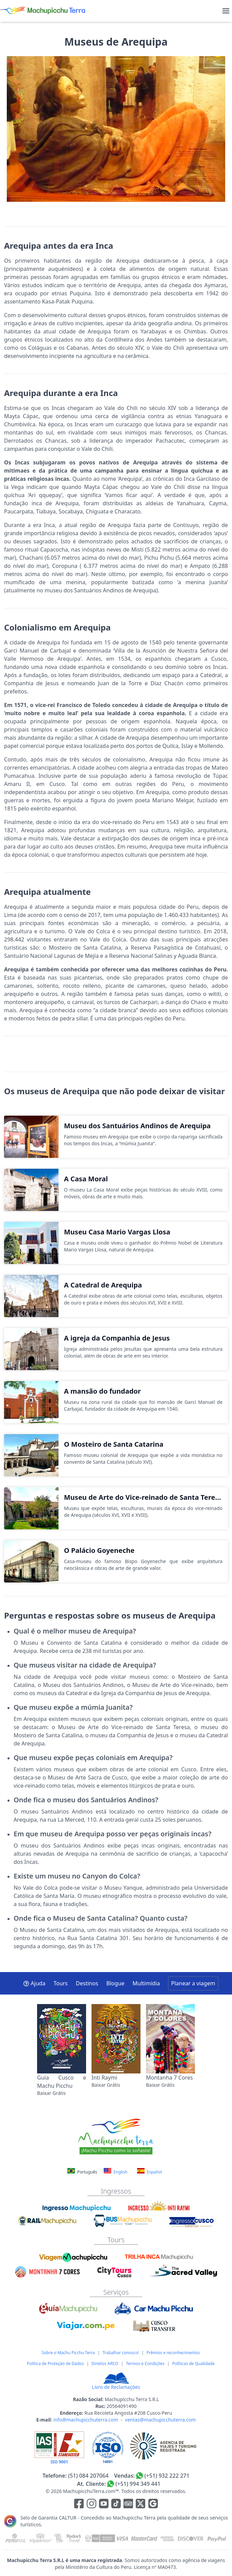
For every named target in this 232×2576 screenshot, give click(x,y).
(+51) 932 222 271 (167, 2475)
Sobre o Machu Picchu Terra (68, 2353)
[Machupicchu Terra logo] (42, 11)
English (116, 2171)
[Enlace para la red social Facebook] (78, 2505)
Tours (60, 1983)
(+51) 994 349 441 (137, 2484)
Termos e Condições (145, 2363)
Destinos (87, 1983)
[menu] (225, 11)
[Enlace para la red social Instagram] (91, 2505)
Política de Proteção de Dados (55, 2363)
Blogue (115, 1983)
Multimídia (146, 1983)
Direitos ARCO (105, 2363)
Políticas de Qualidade (193, 2363)
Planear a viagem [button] (193, 1983)
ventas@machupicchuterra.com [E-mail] (160, 2419)
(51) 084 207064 (88, 2475)
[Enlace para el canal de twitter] (141, 2505)
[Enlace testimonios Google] (153, 2505)
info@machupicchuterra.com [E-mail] (85, 2419)
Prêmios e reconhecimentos (173, 2353)
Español (149, 2171)
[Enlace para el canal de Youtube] (104, 2505)
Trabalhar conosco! (120, 2353)
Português (82, 2172)
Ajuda (34, 1983)
